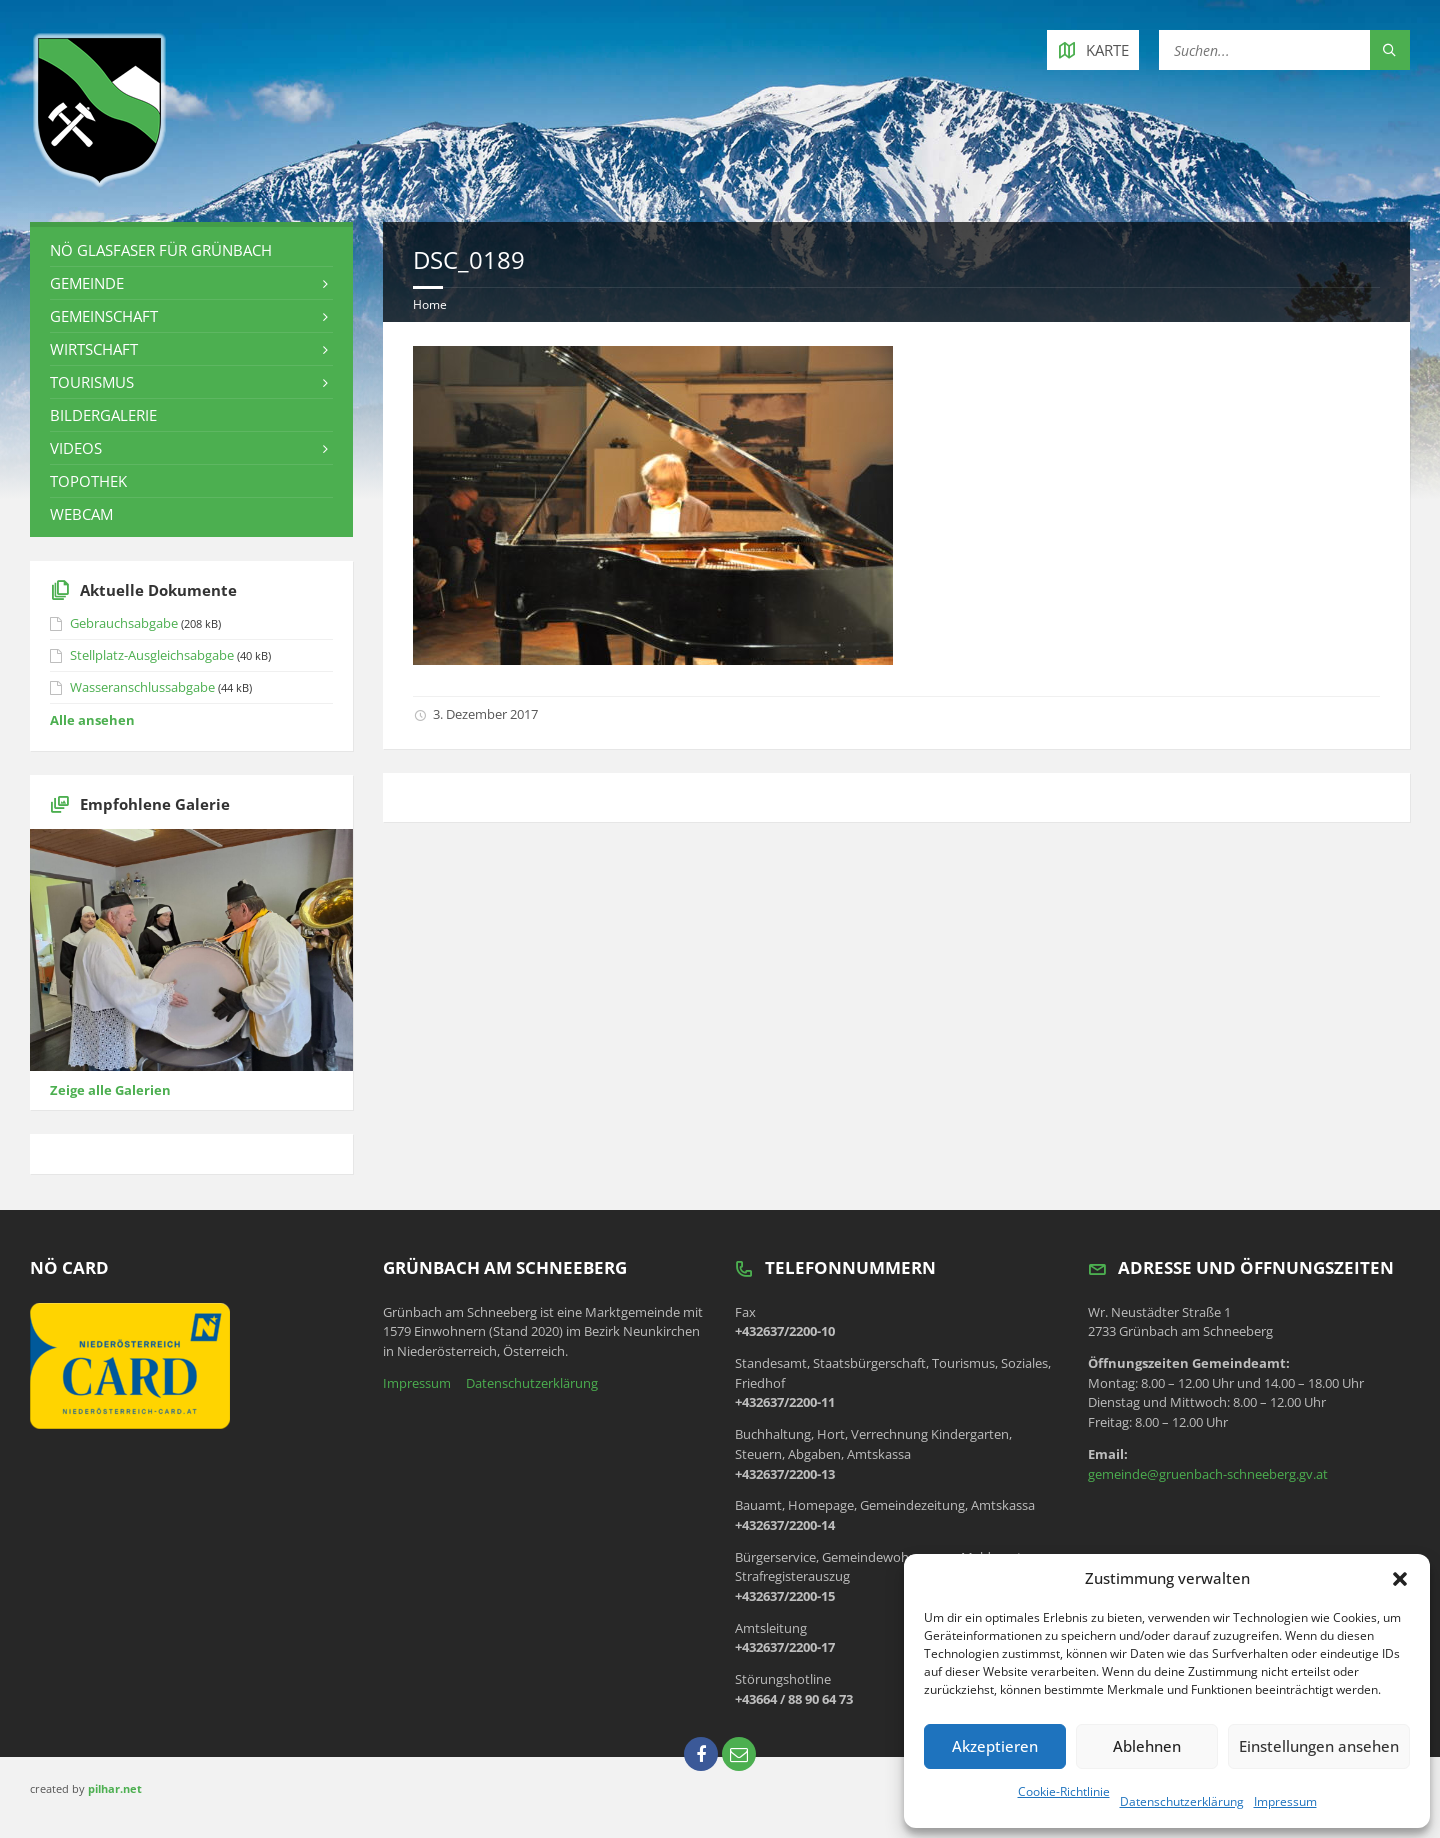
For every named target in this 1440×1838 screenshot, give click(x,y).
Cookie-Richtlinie (1064, 1791)
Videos (76, 448)
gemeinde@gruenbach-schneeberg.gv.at (1208, 1474)
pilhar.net (115, 1788)
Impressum (1285, 1801)
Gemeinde (87, 283)
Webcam (81, 514)
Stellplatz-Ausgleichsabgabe (152, 655)
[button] (1400, 1579)
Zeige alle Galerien (110, 1090)
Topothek (88, 481)
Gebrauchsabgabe (124, 623)
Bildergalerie (103, 415)
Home (430, 304)
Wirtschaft (94, 349)
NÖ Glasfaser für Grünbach (161, 250)
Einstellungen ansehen (1319, 1746)
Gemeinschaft (104, 316)
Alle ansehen (92, 720)
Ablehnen (1147, 1746)
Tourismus (92, 382)
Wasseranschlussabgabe (142, 687)
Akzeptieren (995, 1746)
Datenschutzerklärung (1182, 1801)
